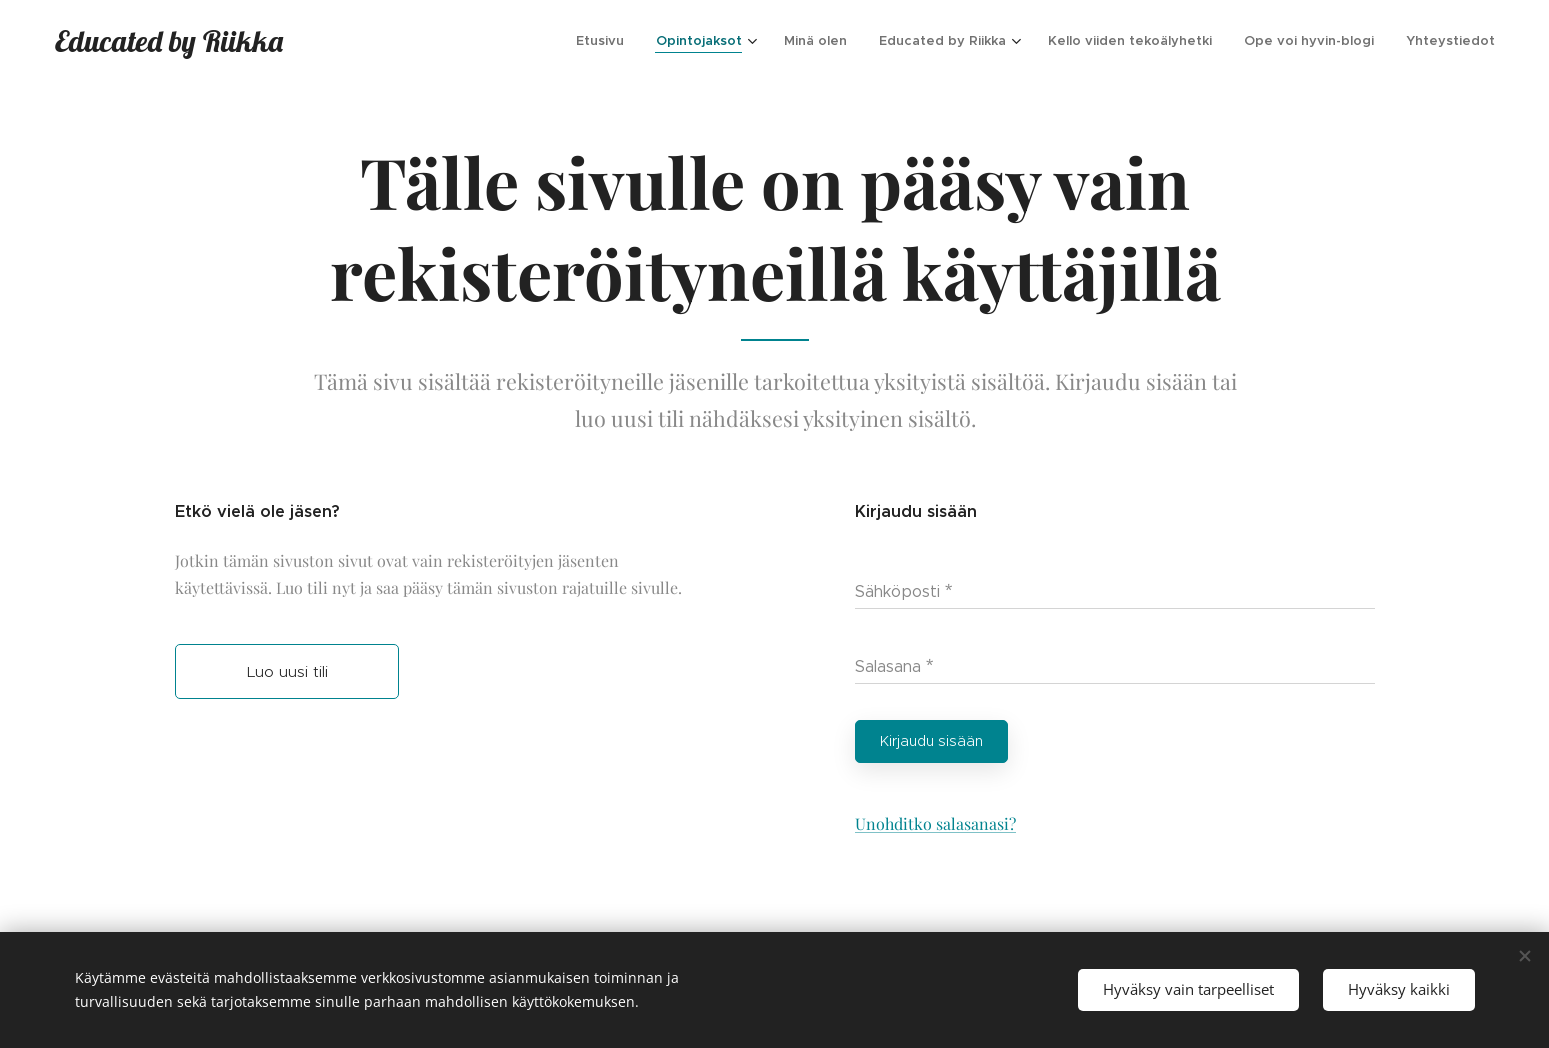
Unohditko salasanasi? (934, 823)
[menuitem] (605, 41)
